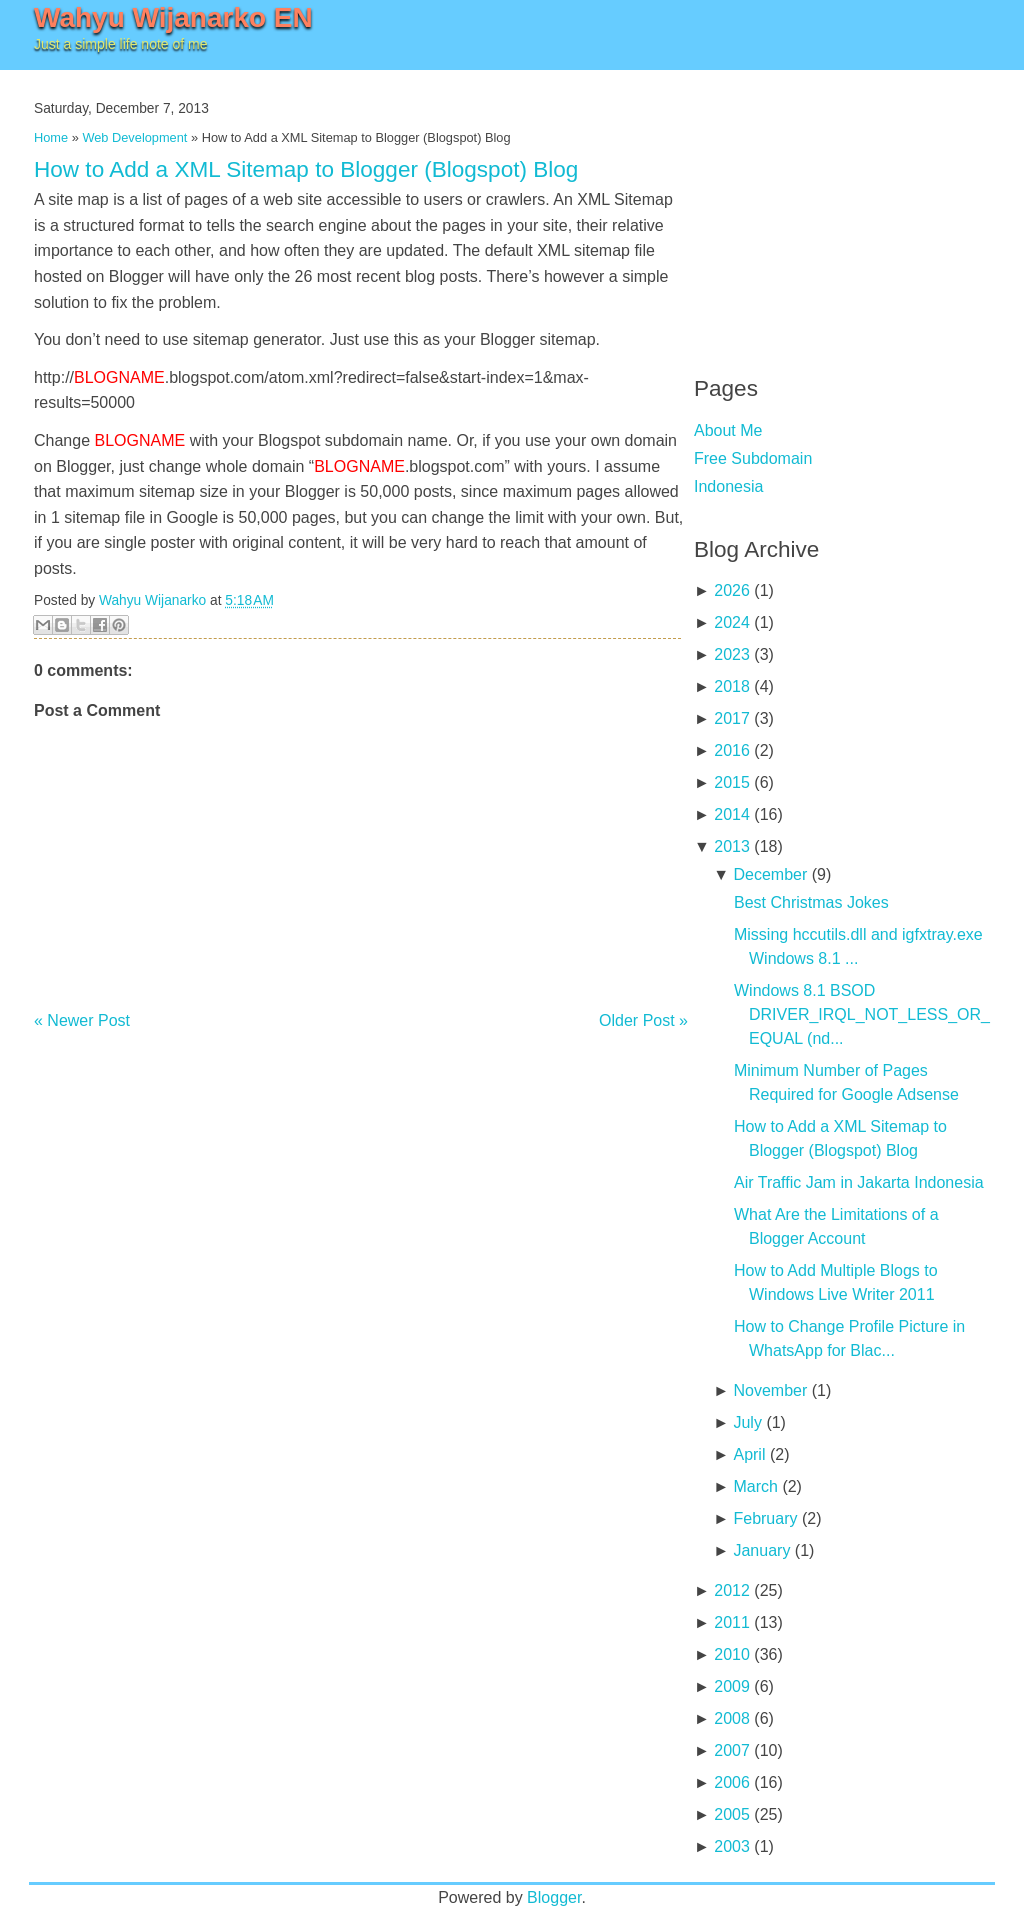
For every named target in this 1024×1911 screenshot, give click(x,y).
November (770, 1390)
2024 (732, 622)
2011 (732, 1622)
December (770, 874)
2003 (732, 1846)
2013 (732, 846)
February (765, 1518)
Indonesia (728, 486)
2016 (732, 750)
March (755, 1486)
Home (51, 137)
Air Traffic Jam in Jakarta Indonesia (859, 1182)
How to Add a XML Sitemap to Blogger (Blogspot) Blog (306, 169)
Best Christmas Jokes (811, 902)
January (761, 1550)
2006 (732, 1782)
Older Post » (643, 1020)
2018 (732, 686)
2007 (732, 1750)
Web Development (134, 137)
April (749, 1454)
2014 (732, 814)
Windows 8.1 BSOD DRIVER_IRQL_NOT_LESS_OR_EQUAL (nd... (862, 1014)
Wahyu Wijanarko (152, 600)
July (747, 1422)
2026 (732, 590)
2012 (732, 1590)
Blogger (554, 1897)
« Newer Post (82, 1020)
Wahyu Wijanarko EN (173, 17)
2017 (732, 718)
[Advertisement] (844, 210)
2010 (732, 1654)
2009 (732, 1686)
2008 (732, 1718)
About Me (728, 430)
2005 (732, 1814)
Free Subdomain (753, 458)
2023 (732, 654)
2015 (732, 782)
